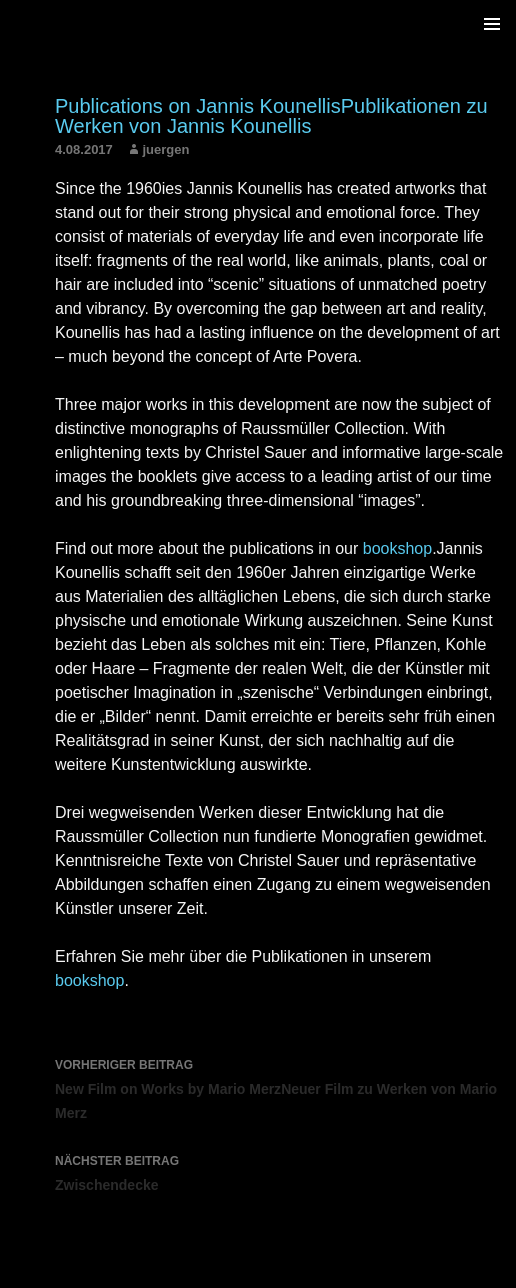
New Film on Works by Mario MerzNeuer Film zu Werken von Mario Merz (280, 1087)
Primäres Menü (492, 24)
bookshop (397, 548)
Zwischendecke (280, 1171)
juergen (165, 149)
